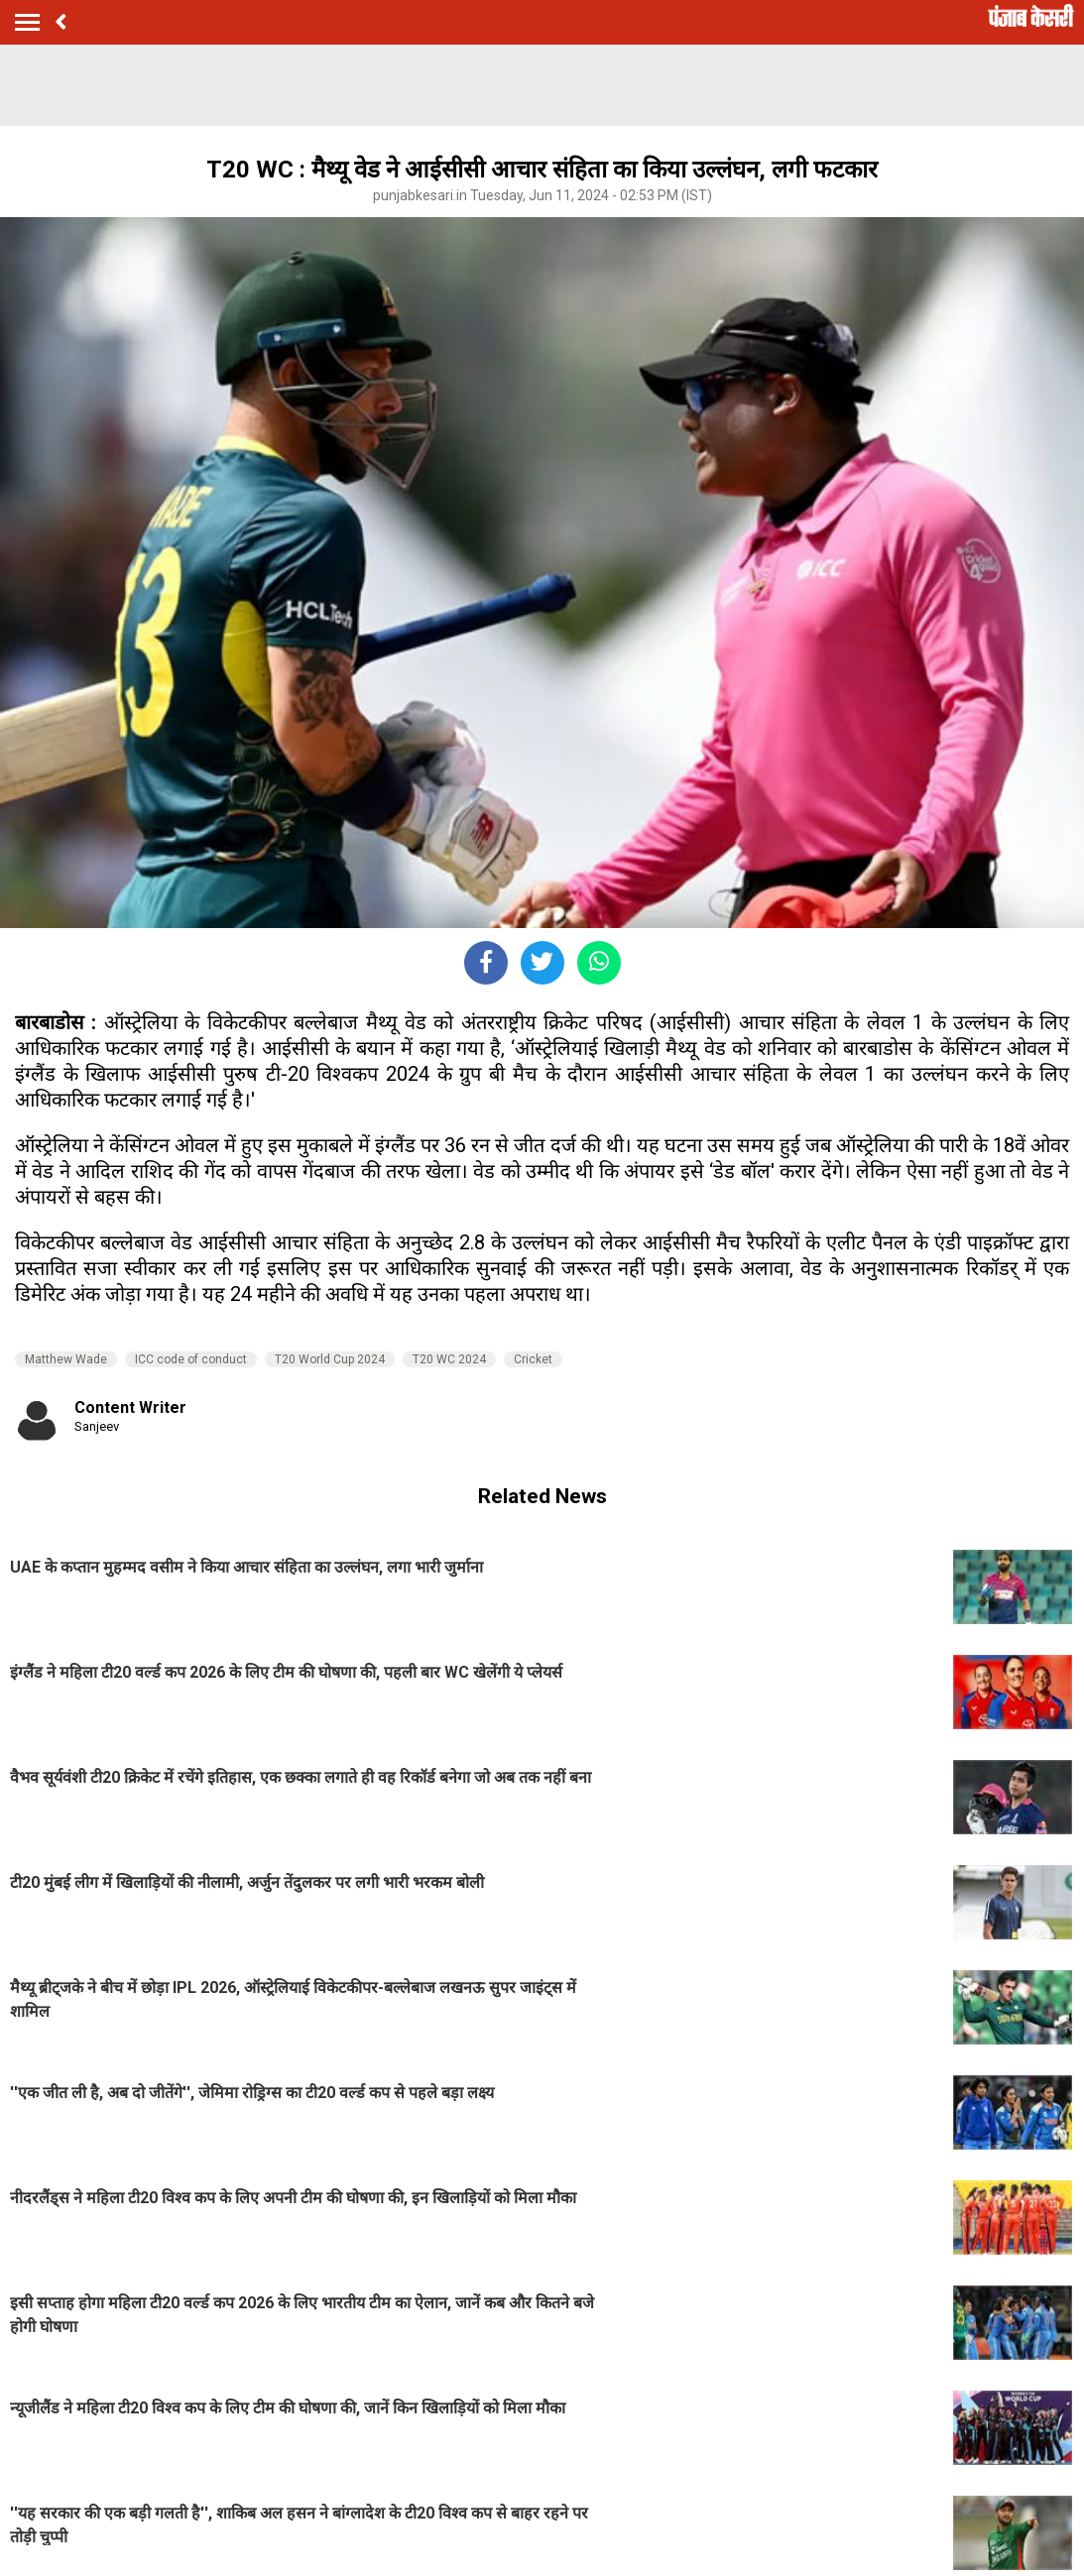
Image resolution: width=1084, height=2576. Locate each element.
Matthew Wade (66, 1359)
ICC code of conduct (191, 1359)
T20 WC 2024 (449, 1359)
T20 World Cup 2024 (330, 1359)
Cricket (533, 1359)
